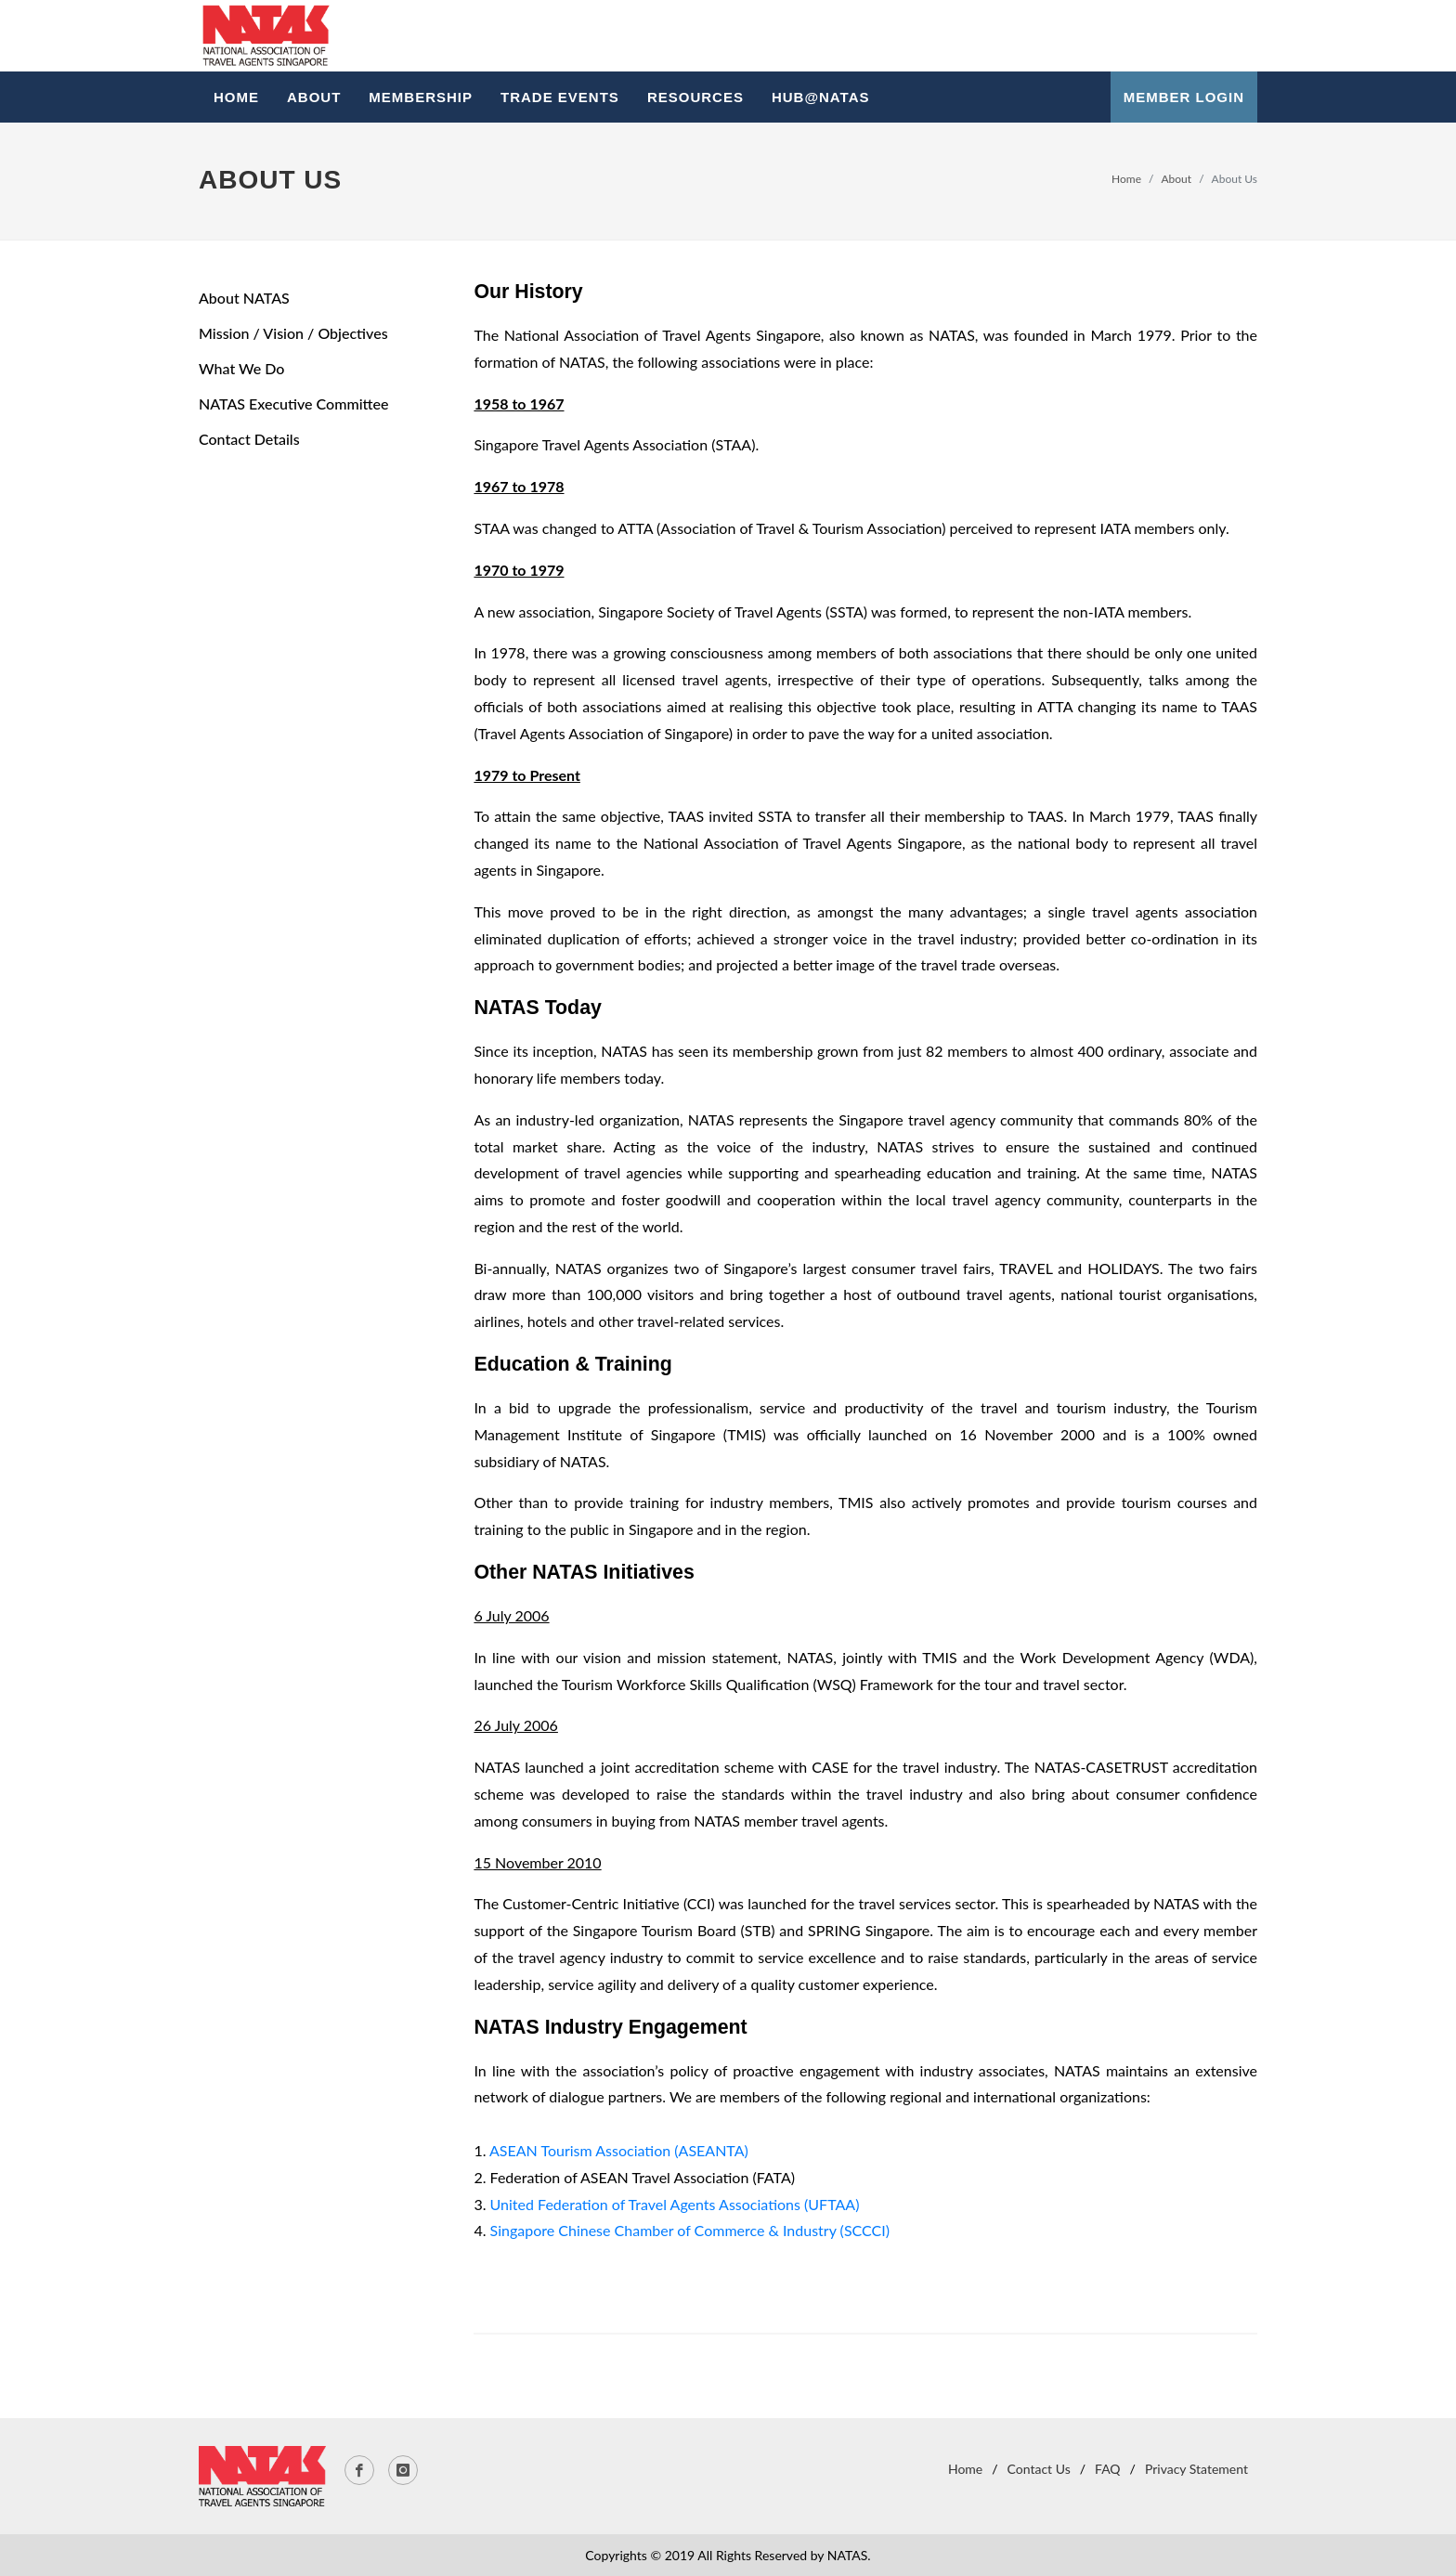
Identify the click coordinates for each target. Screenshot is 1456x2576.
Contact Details (249, 439)
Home (1126, 179)
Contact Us (1039, 2469)
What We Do (241, 368)
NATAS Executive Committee (293, 403)
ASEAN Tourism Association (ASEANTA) (618, 2150)
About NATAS (244, 297)
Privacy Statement (1196, 2469)
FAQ (1108, 2469)
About (1177, 179)
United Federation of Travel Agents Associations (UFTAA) (675, 2204)
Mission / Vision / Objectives (293, 333)
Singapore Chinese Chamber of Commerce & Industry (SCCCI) (690, 2230)
